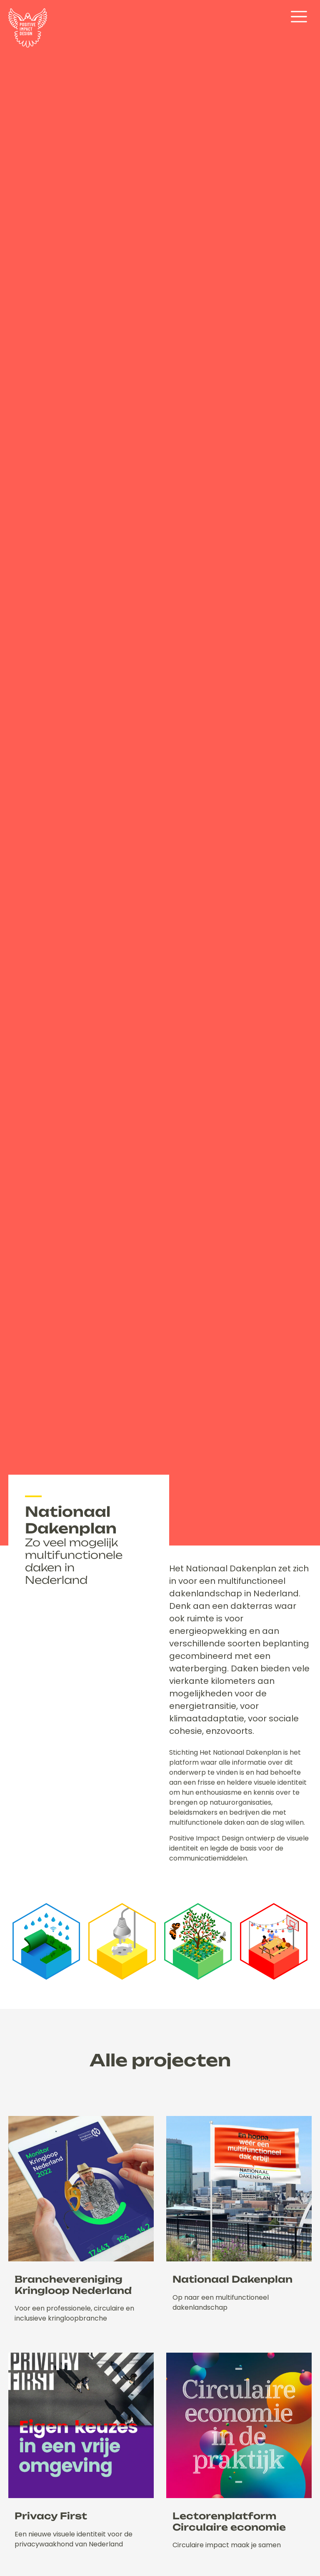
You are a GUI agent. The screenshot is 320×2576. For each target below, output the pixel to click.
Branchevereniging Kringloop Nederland (73, 2284)
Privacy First (51, 2515)
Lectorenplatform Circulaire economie (229, 2521)
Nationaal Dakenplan (232, 2279)
